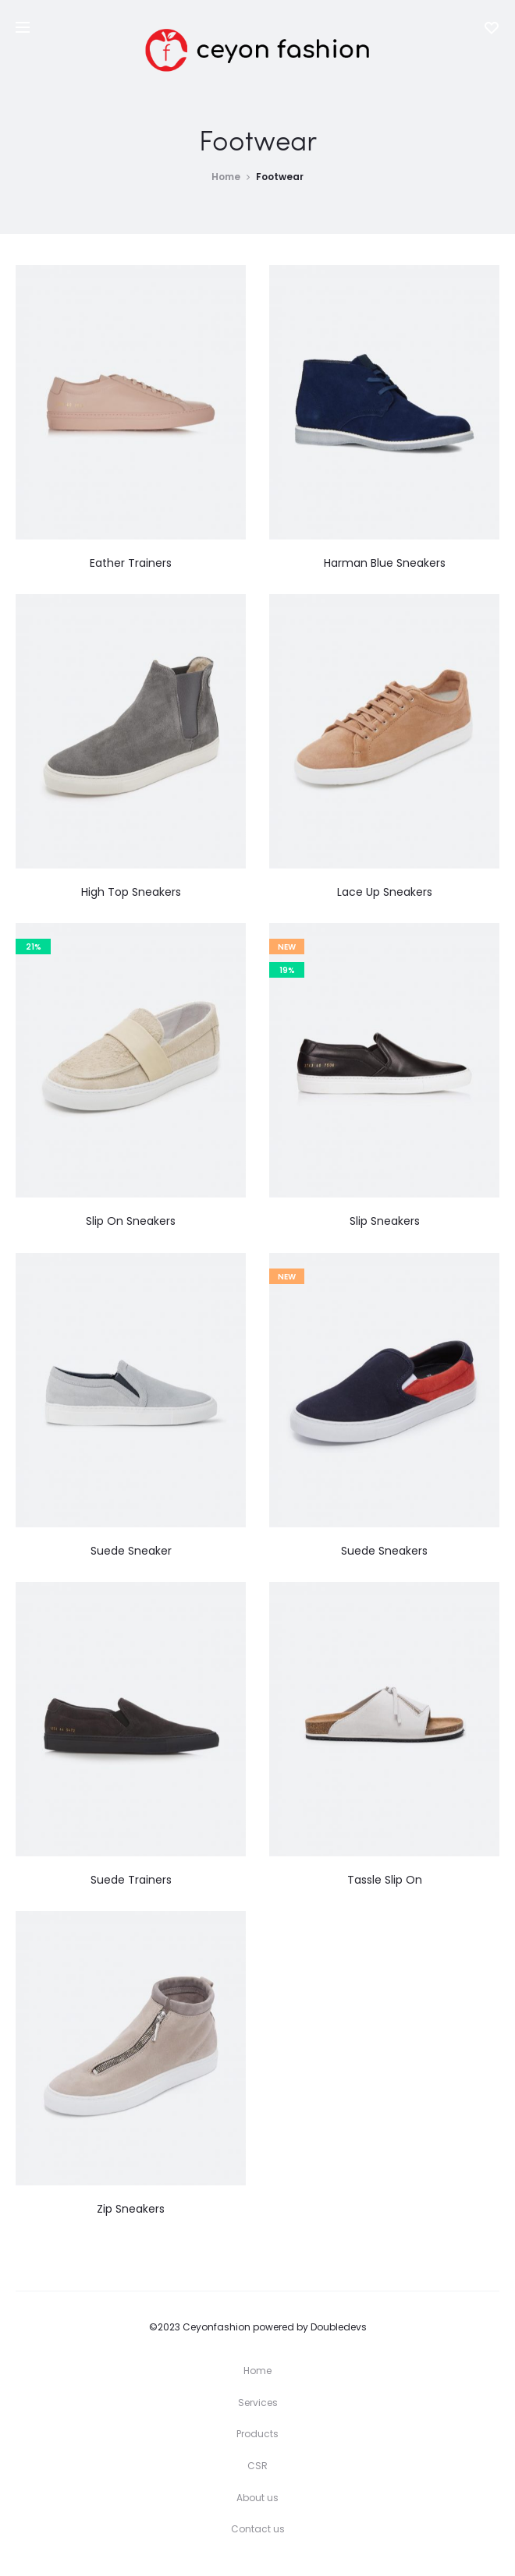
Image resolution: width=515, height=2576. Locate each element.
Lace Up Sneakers (384, 892)
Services (258, 2402)
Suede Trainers (131, 1880)
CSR (257, 2465)
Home (225, 176)
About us (257, 2497)
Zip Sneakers (131, 2209)
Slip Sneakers (385, 1221)
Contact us (258, 2528)
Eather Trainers (131, 563)
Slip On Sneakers (131, 1221)
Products (257, 2433)
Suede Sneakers (384, 1551)
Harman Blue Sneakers (385, 563)
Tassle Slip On (384, 1880)
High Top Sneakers (131, 892)
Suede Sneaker (131, 1551)
